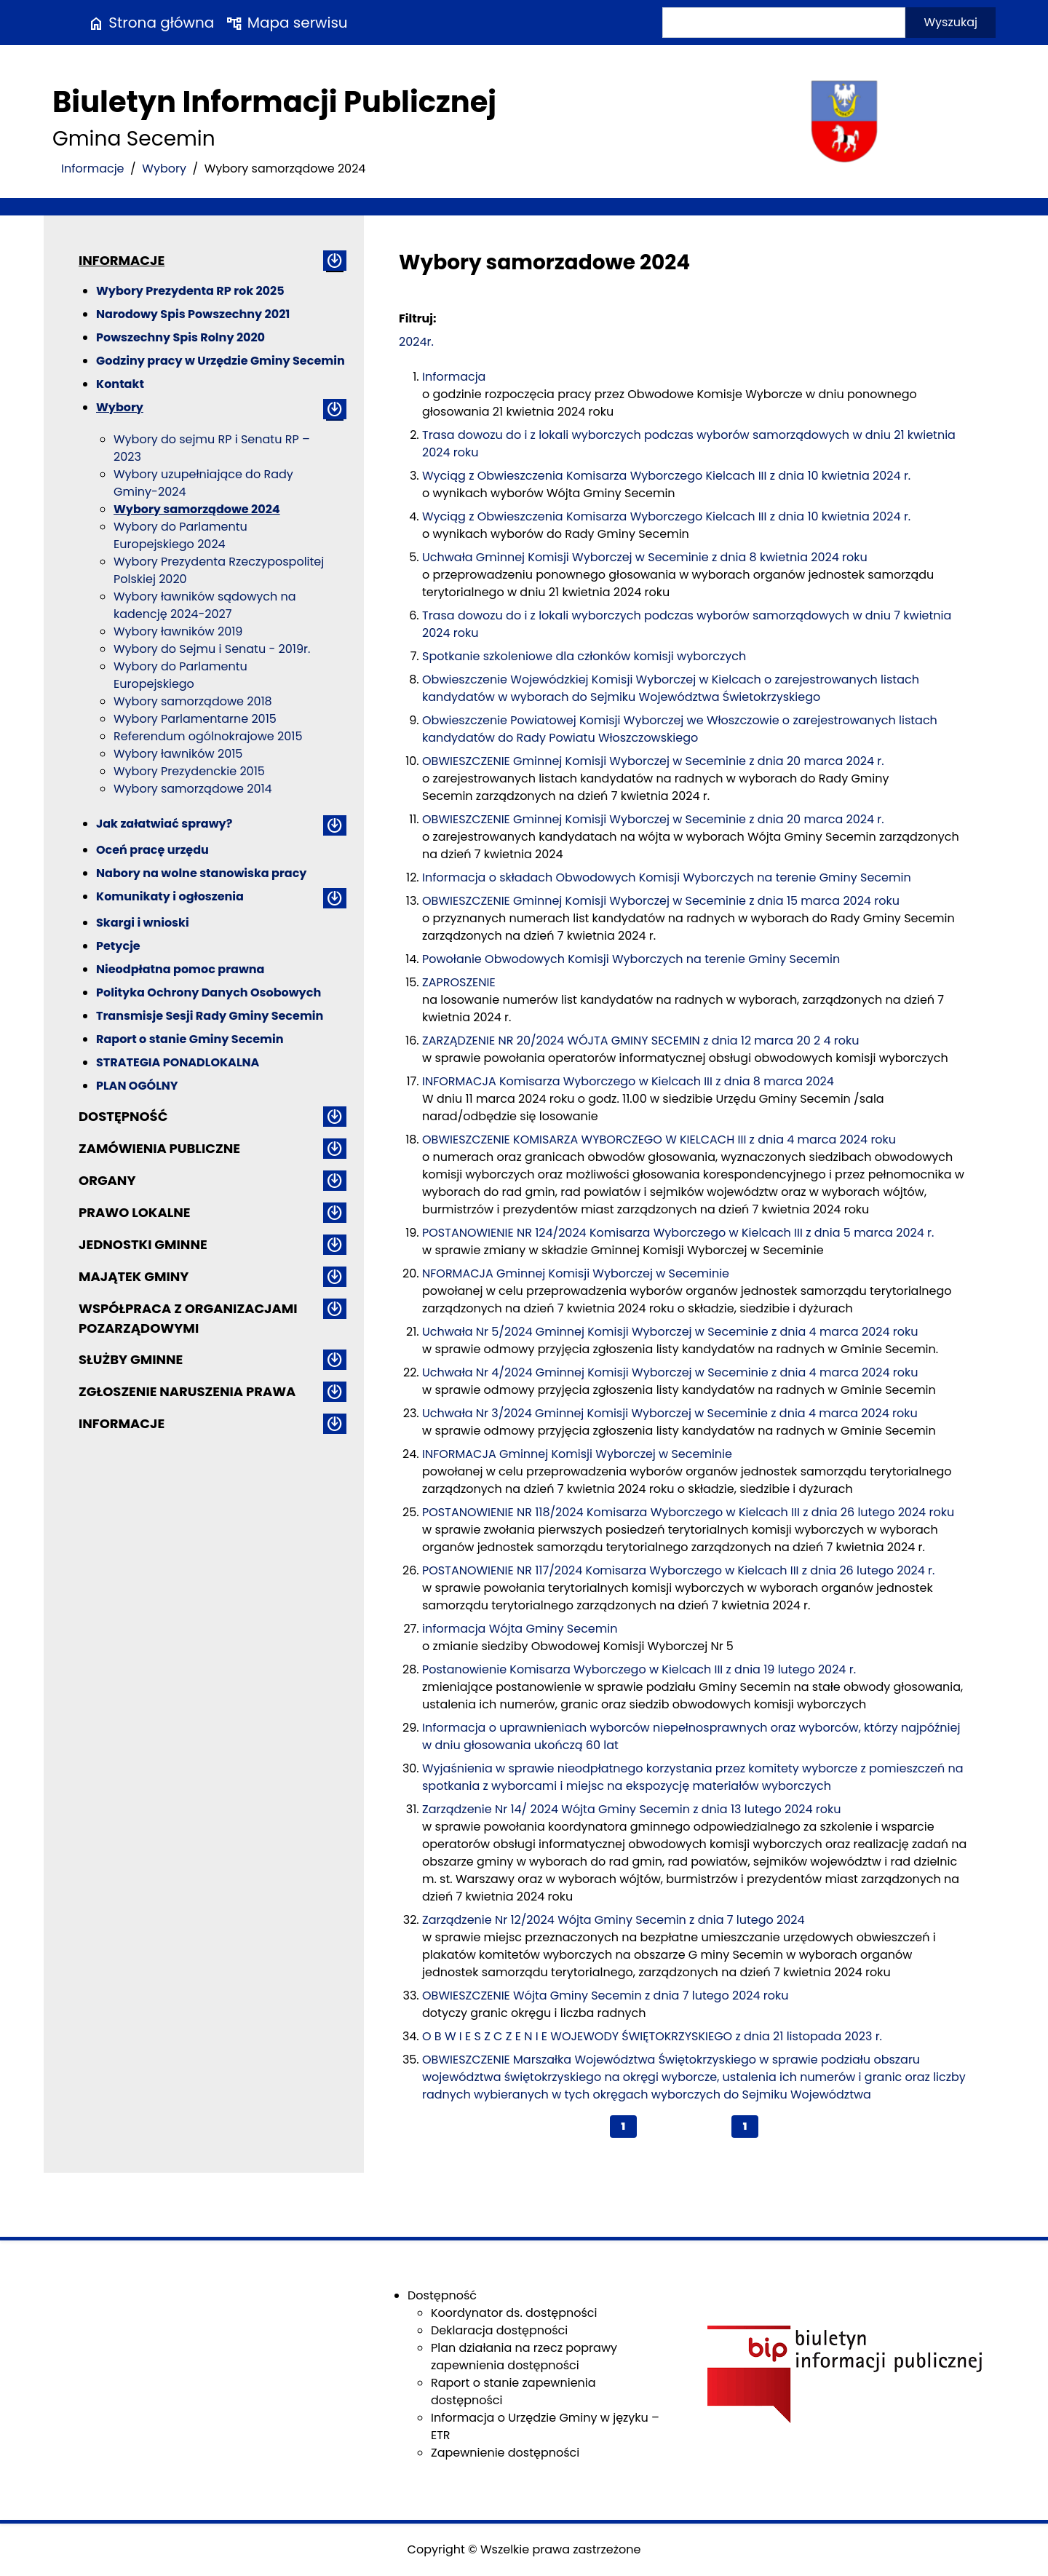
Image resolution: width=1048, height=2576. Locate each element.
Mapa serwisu (286, 22)
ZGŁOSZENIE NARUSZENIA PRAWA (187, 1391)
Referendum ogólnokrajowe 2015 (208, 736)
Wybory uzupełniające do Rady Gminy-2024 (203, 483)
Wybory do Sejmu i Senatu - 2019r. (212, 649)
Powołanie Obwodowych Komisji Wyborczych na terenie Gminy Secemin (631, 959)
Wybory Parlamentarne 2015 (195, 718)
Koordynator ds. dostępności (514, 2312)
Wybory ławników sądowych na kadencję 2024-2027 (205, 605)
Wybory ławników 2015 (178, 753)
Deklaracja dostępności (499, 2330)
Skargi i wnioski (142, 922)
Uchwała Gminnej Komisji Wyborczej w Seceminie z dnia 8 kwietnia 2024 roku (645, 557)
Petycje (118, 946)
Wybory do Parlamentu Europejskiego (180, 675)
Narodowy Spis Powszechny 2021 (193, 314)
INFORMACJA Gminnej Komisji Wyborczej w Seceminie (577, 1454)
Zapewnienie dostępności (505, 2452)
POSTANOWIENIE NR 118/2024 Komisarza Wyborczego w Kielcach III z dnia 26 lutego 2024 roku (688, 1512)
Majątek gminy (133, 1276)
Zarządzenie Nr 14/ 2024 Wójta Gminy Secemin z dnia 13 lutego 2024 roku (631, 1809)
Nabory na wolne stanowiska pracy (201, 873)
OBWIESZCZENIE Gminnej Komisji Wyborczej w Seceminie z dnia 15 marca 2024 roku (661, 900)
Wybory (164, 168)
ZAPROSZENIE (459, 982)
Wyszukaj (950, 22)
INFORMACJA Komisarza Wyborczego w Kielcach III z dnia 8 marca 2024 (628, 1081)
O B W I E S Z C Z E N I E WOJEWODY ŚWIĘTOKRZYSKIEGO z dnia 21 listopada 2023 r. (652, 2036)
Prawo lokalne (135, 1212)
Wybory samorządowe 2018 (193, 701)
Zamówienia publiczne (159, 1148)
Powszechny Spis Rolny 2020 (180, 337)
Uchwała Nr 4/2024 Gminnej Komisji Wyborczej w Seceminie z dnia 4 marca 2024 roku (670, 1372)
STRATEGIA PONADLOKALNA (177, 1062)
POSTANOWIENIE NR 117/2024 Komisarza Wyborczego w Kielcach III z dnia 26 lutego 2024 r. (678, 1570)
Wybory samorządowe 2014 (193, 788)
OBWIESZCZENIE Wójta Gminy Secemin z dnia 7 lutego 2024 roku (605, 1995)
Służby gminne (131, 1359)
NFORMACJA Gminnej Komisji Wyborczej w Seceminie (575, 1273)
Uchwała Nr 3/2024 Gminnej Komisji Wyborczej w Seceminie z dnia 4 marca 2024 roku (670, 1413)
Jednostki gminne (143, 1244)
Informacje (92, 168)
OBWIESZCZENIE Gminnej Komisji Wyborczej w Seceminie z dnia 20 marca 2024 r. (653, 761)
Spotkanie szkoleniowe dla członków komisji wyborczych (584, 656)
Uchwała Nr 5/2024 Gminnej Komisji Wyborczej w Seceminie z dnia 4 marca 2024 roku (670, 1331)
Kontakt (120, 384)
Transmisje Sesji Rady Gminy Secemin (209, 1015)
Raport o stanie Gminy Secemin (190, 1039)
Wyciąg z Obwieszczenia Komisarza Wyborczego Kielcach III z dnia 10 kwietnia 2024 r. (666, 475)
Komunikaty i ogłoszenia (170, 896)
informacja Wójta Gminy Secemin (519, 1628)
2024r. (416, 341)
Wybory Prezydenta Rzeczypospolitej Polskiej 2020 (219, 570)
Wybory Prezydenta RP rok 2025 (190, 290)
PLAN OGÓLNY (137, 1085)
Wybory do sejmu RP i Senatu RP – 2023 (212, 448)
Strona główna (150, 22)
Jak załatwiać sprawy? (164, 823)
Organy (107, 1180)
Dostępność (123, 1116)
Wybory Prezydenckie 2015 (189, 771)
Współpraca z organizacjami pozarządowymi (188, 1318)
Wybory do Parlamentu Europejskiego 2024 (180, 535)
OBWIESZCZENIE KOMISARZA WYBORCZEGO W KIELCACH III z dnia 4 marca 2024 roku (659, 1139)
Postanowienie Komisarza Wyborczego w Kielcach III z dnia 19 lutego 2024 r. (639, 1669)
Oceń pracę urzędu (152, 849)
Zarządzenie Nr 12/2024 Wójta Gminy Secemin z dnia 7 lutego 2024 (613, 1919)
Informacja (453, 376)
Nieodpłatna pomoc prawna (180, 969)
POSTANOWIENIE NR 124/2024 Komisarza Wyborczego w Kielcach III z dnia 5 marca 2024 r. (678, 1232)
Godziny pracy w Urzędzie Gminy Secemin (220, 360)
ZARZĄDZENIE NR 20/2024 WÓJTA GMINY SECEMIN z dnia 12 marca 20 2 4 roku (640, 1040)
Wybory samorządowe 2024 (197, 509)
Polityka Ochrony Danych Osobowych (208, 992)
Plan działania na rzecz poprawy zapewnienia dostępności (524, 2356)
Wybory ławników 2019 (178, 631)
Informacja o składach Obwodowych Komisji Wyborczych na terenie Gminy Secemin (666, 877)
